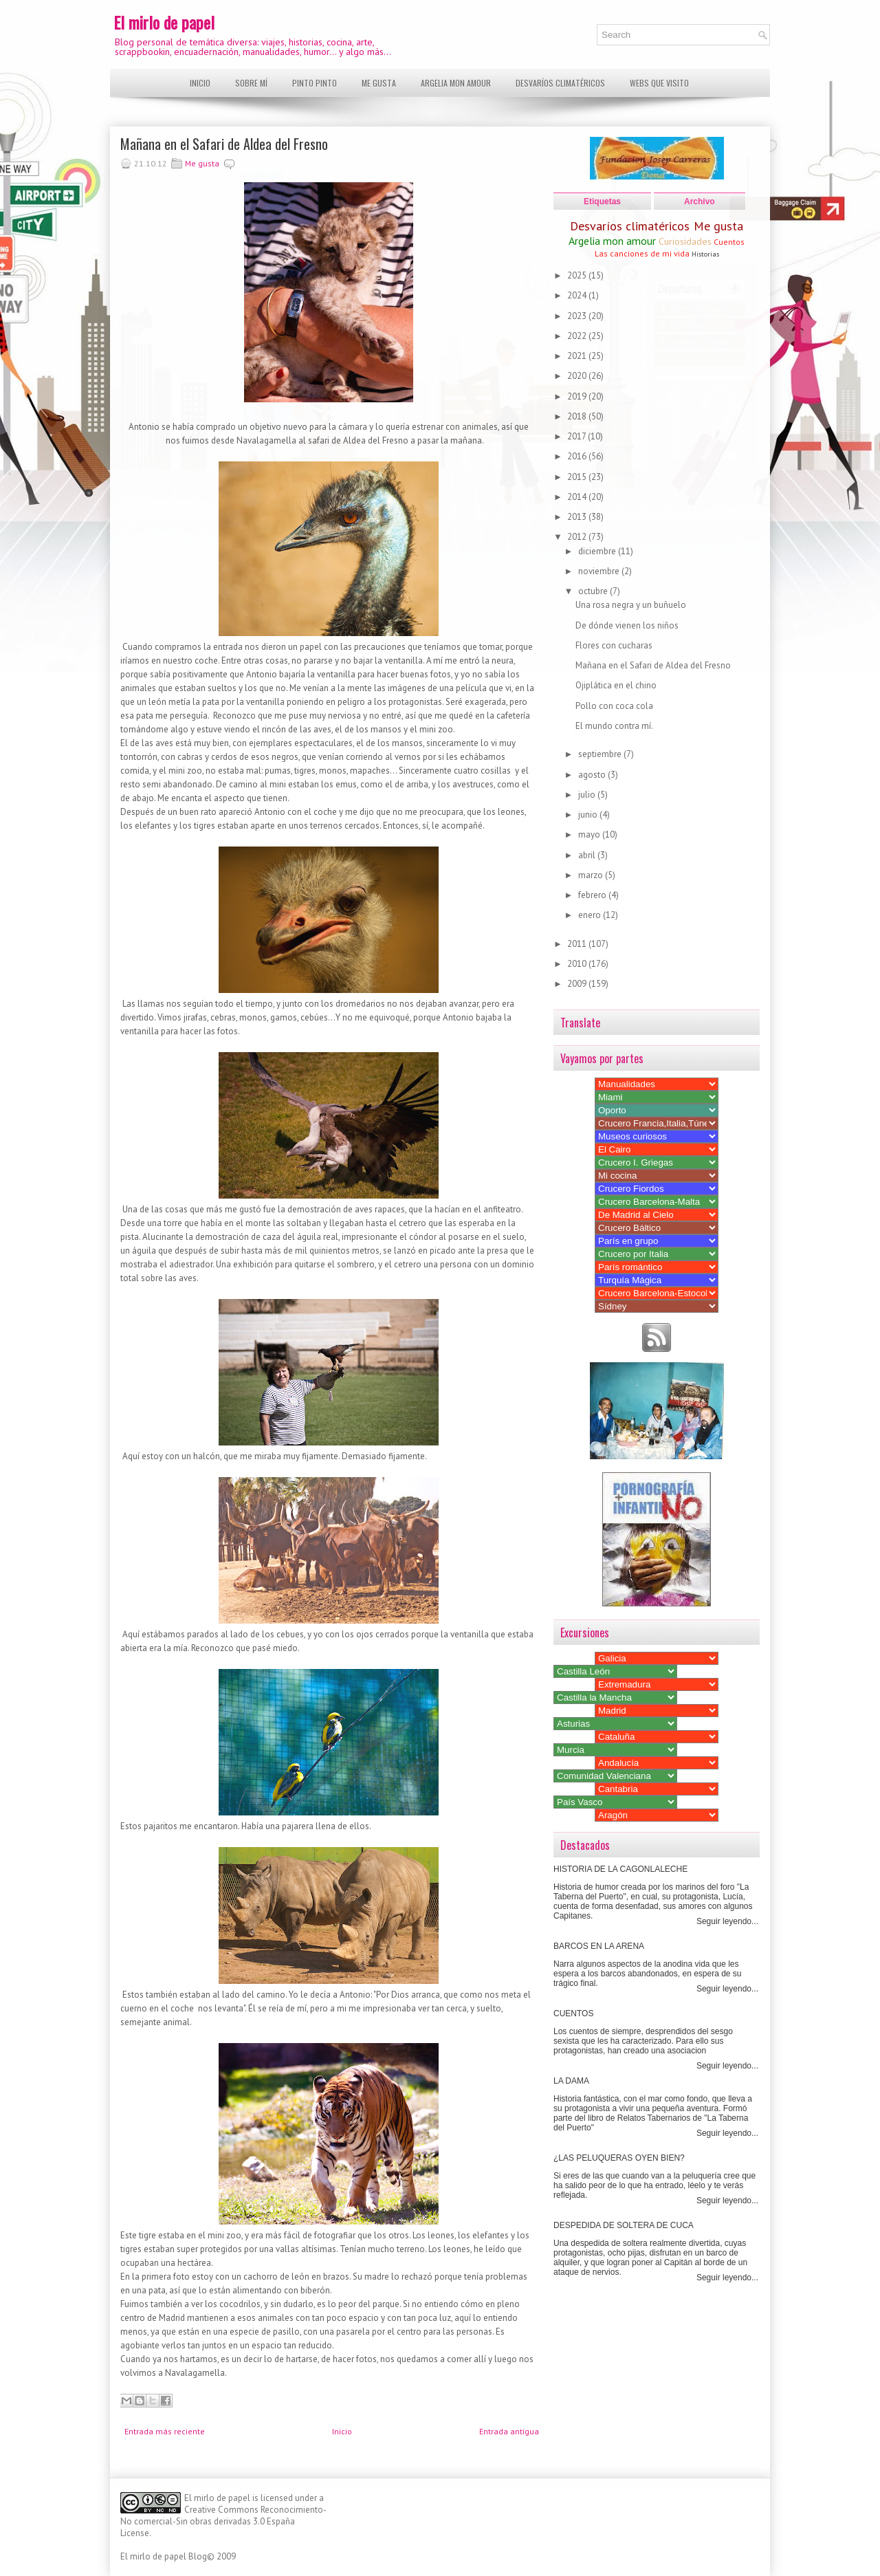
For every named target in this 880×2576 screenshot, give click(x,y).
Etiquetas (602, 201)
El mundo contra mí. (614, 726)
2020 (577, 376)
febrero (593, 895)
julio (587, 794)
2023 (577, 316)
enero (590, 915)
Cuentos (729, 242)
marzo (591, 875)
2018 (577, 416)
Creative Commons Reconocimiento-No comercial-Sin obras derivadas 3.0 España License (223, 2521)
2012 (577, 537)
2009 (577, 984)
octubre (594, 591)
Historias (705, 254)
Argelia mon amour (456, 83)
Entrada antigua (509, 2431)
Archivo (699, 201)
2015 (577, 477)
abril (587, 855)
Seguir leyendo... (727, 1921)
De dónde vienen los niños (627, 625)
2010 (577, 964)
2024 (577, 295)
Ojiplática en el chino (616, 685)
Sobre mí (251, 83)
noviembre (600, 571)
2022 (577, 336)
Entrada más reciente (164, 2431)
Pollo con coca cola (614, 706)
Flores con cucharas (613, 645)
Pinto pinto (314, 83)
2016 (577, 456)
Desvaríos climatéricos (560, 83)
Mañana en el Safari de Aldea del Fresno (224, 144)
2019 (577, 396)
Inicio (200, 83)
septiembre (601, 754)
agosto (593, 775)
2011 (577, 944)
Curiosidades (685, 241)
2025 (577, 275)
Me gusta (379, 83)
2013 (577, 517)
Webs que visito (659, 83)
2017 (577, 436)
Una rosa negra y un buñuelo (630, 605)
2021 (577, 356)
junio (589, 814)
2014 (577, 497)
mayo (590, 834)
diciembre (598, 551)
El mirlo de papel (163, 22)
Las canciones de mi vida (642, 253)
